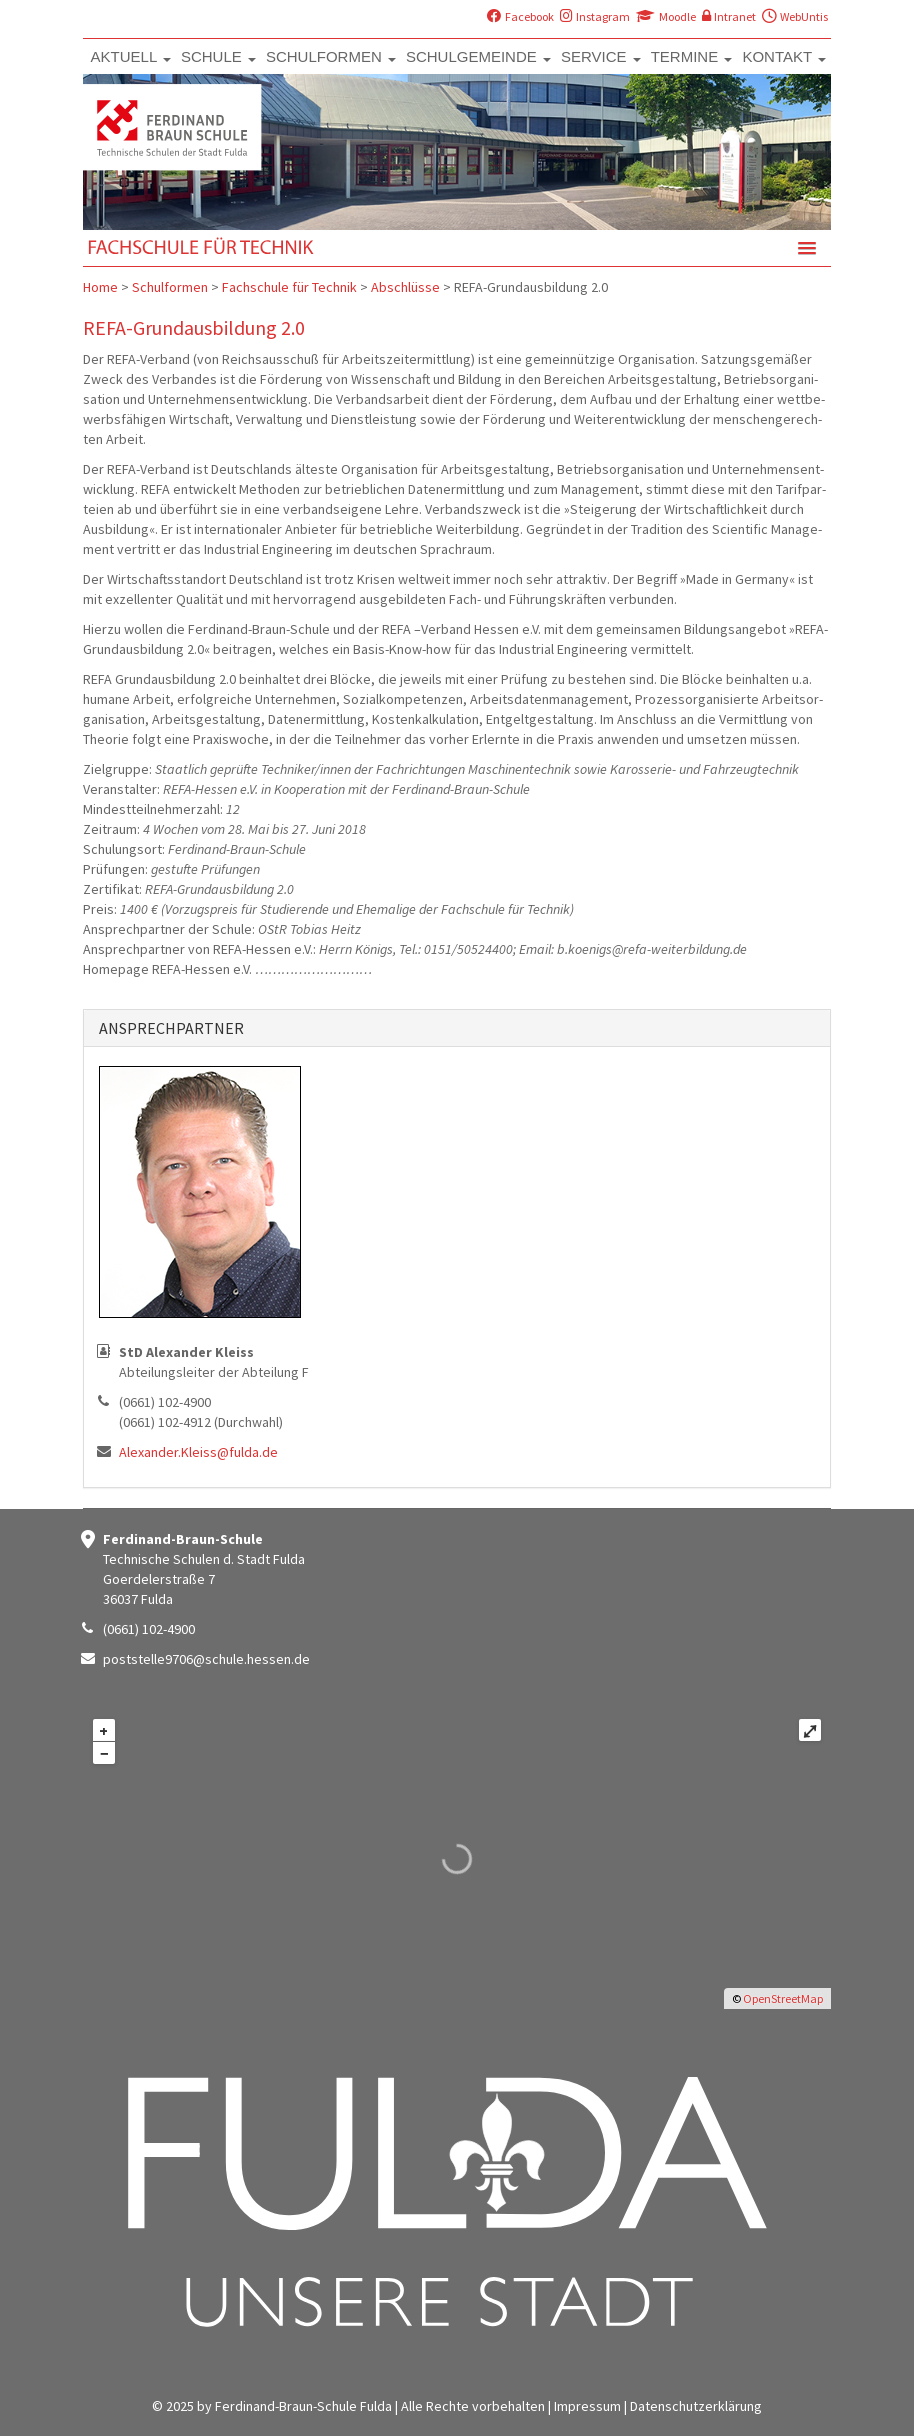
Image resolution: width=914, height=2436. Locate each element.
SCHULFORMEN (331, 56)
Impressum (587, 2406)
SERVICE (601, 56)
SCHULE (218, 56)
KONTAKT (784, 56)
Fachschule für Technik (289, 287)
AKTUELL (131, 56)
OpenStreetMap (783, 1998)
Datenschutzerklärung (696, 2406)
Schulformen (170, 287)
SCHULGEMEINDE (478, 56)
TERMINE (692, 56)
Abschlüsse (405, 287)
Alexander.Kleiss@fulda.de (198, 1452)
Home (100, 287)
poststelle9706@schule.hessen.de (206, 1659)
